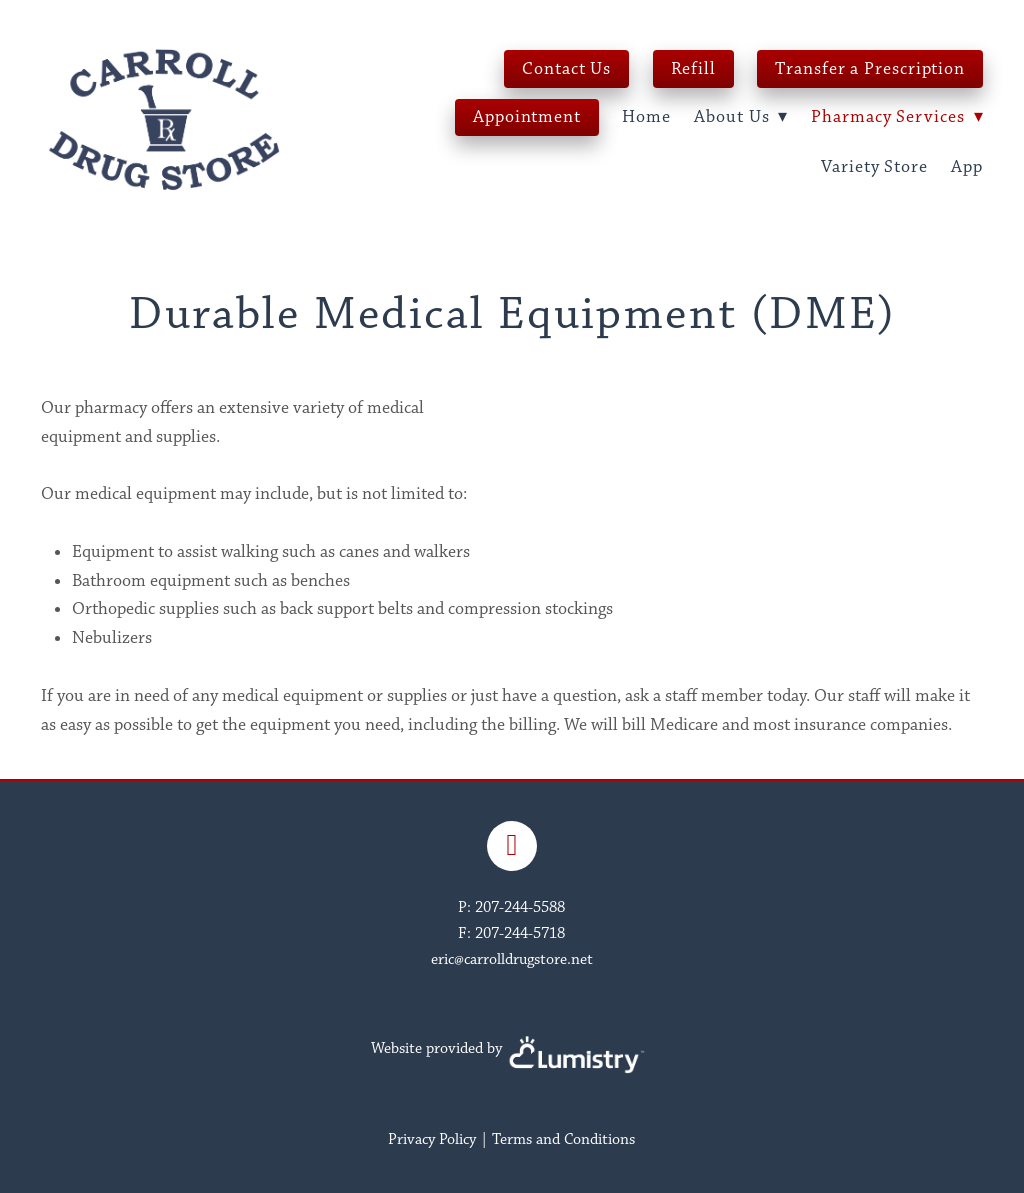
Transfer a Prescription (870, 69)
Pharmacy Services (897, 117)
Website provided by (511, 1048)
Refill (693, 69)
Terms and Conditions (563, 1139)
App (967, 167)
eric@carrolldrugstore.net (512, 959)
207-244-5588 (520, 907)
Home (646, 117)
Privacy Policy (432, 1139)
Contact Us (566, 69)
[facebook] (512, 846)
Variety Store (874, 167)
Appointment (527, 117)
